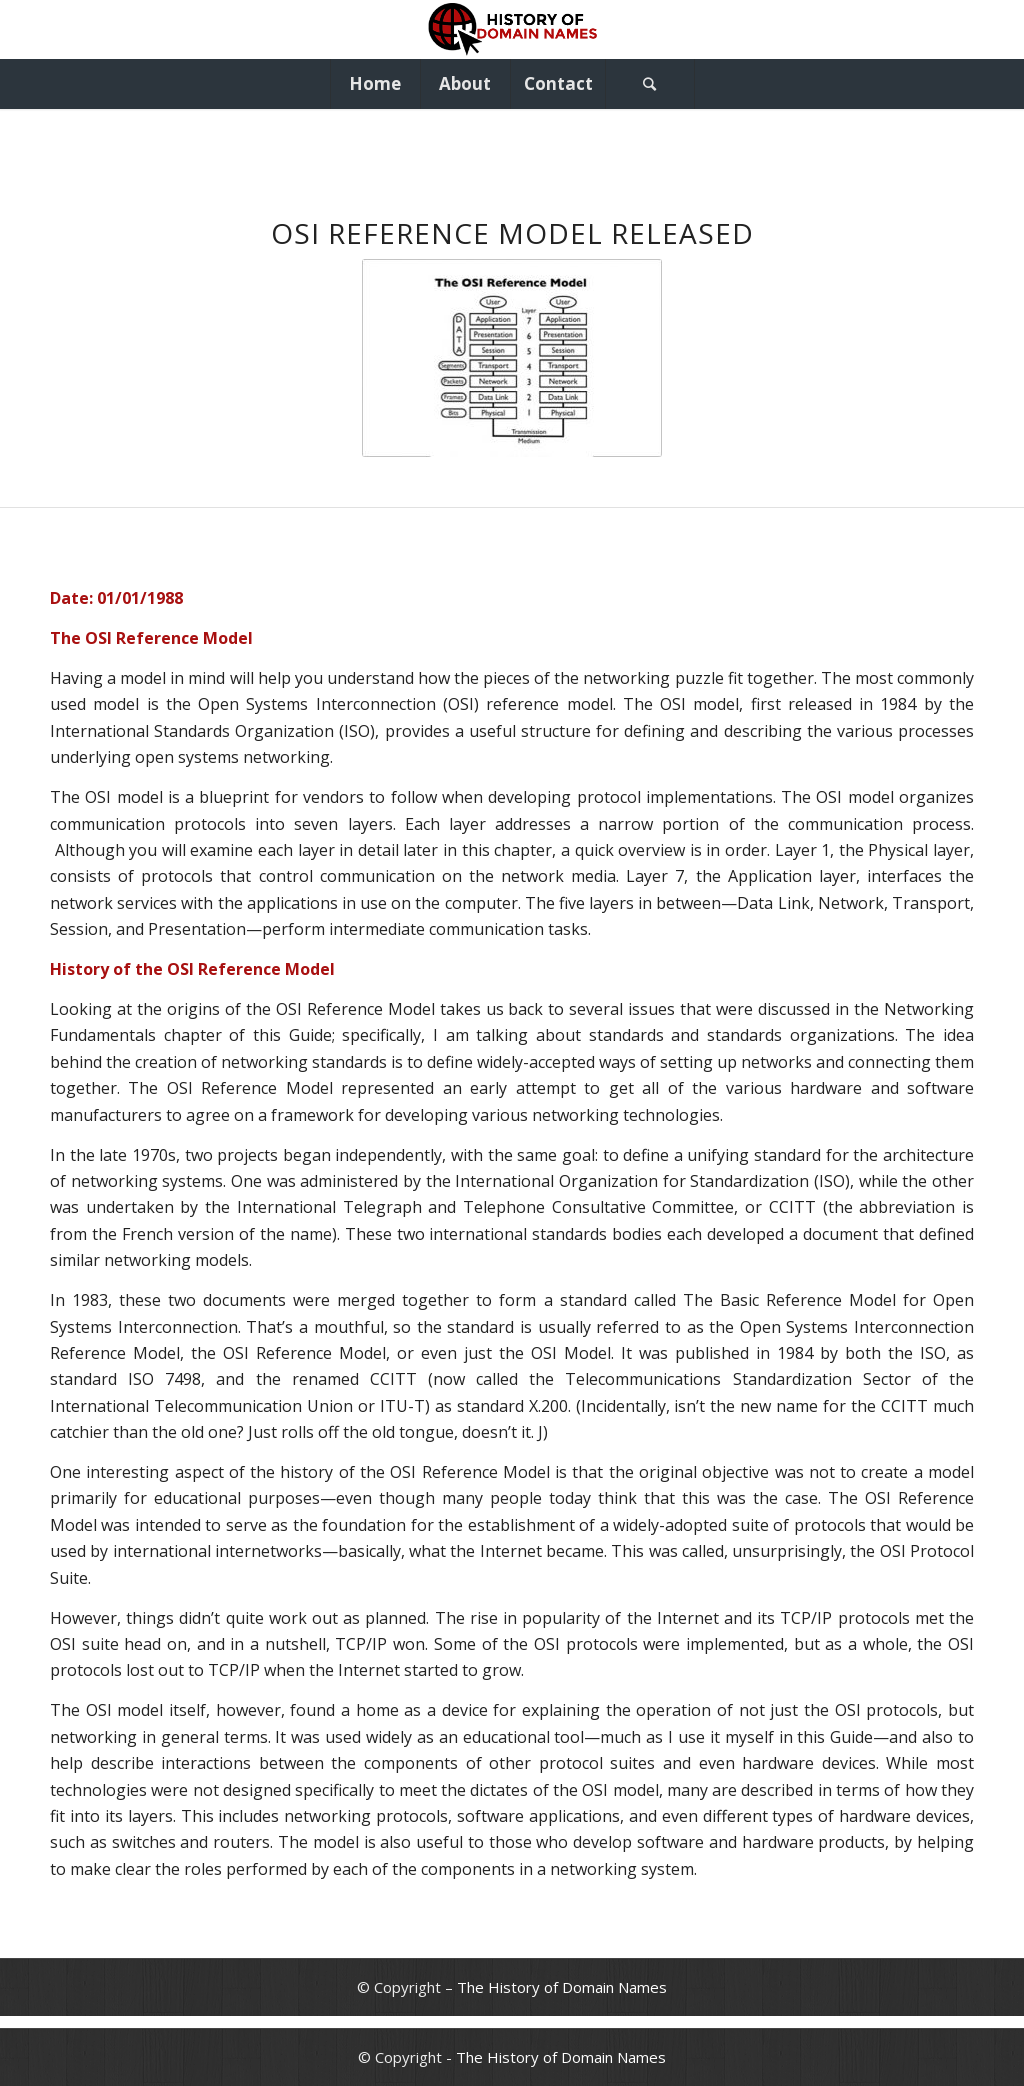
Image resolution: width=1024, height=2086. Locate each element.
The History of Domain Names (562, 1987)
